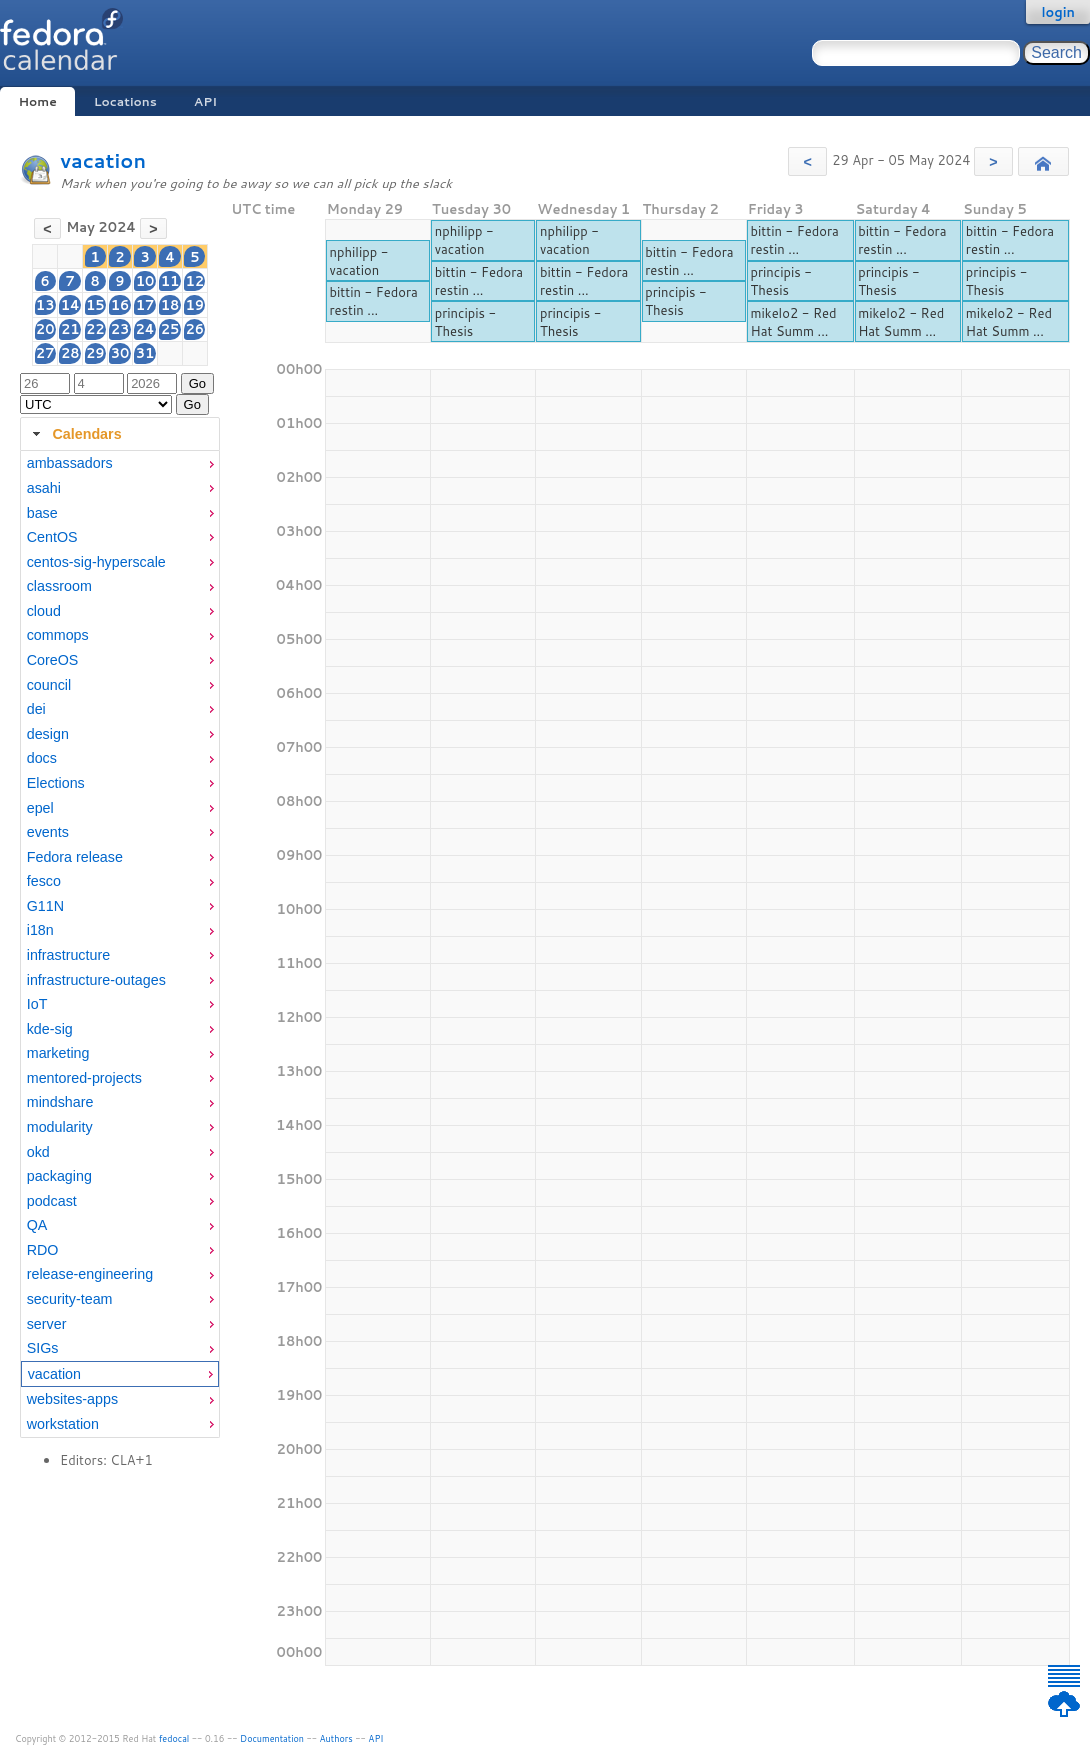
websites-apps (72, 1399)
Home (37, 101)
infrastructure (68, 955)
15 (95, 305)
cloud (44, 611)
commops (58, 635)
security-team (70, 1299)
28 (70, 353)
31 (145, 353)
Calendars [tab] (74, 434)
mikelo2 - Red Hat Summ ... (793, 322)
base (42, 513)
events (48, 832)
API (205, 101)
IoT (37, 1004)
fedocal (174, 1738)
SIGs (43, 1348)
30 (120, 353)
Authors (336, 1738)
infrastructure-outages (96, 980)
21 (70, 329)
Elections (56, 783)
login (1058, 12)
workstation (63, 1424)
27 (45, 353)
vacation (103, 160)
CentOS (52, 537)
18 (170, 305)
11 (170, 281)
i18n (40, 930)
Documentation (272, 1738)
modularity (60, 1127)
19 (195, 305)
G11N (45, 906)
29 (95, 353)
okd (38, 1152)
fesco (44, 881)
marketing (58, 1053)
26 (195, 329)
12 (195, 281)
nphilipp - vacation (358, 261)
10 (145, 281)
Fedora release (75, 857)
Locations (125, 101)
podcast (52, 1201)
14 (70, 305)
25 (170, 329)
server (47, 1324)
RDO (43, 1250)
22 (95, 329)
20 (45, 329)
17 (145, 305)
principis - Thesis (466, 322)
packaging (59, 1176)
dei (36, 709)
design (48, 734)
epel (40, 808)
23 (120, 329)
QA (37, 1225)
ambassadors (70, 463)
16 (120, 305)
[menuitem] (120, 463)
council (49, 685)
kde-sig (50, 1029)
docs (42, 758)
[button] (807, 161)
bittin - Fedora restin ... (373, 301)
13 (45, 305)
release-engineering (90, 1274)
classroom (59, 586)
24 (144, 329)
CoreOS (53, 660)
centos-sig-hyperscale (96, 562)
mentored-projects (84, 1078)
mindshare (60, 1102)
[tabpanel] (120, 944)
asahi (44, 488)
